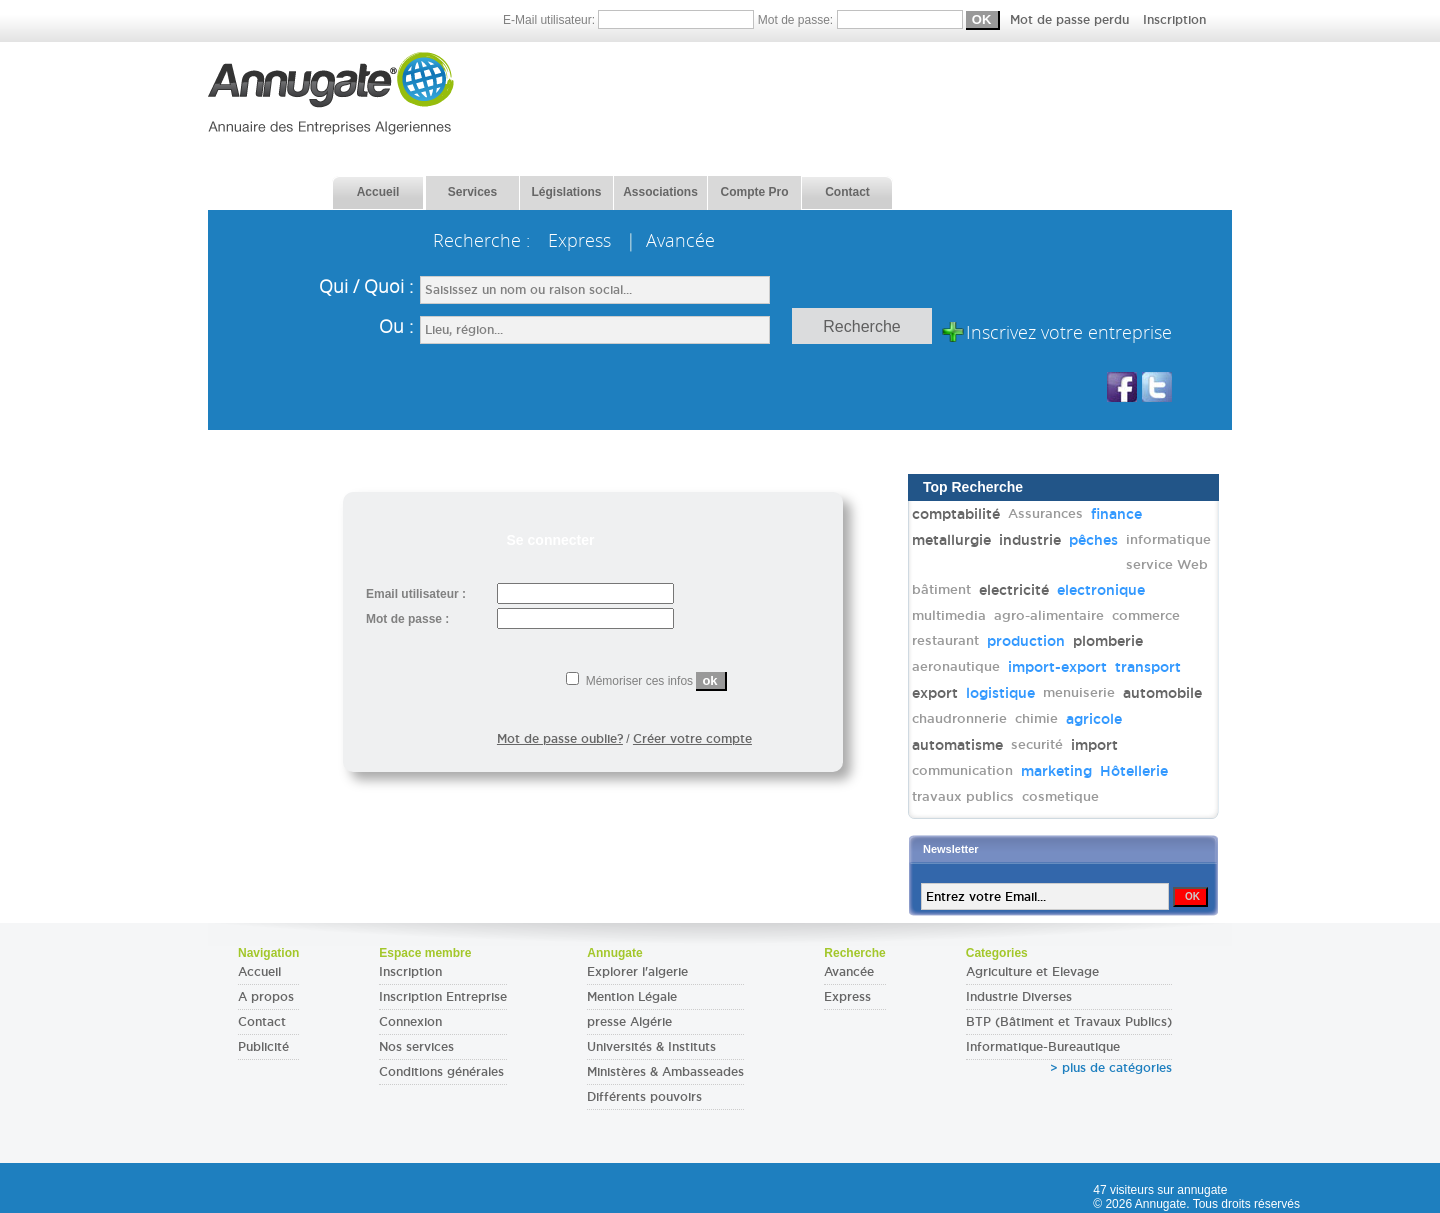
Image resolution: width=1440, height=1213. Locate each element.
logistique (1000, 693)
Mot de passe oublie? (560, 739)
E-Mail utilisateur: (630, 20)
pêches (1093, 540)
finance (1116, 514)
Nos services (416, 1047)
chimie (1036, 718)
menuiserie (1079, 692)
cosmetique (1060, 796)
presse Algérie (629, 1022)
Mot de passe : (407, 619)
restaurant (945, 640)
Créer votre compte (692, 739)
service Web (1167, 564)
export (935, 693)
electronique (1101, 590)
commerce (1146, 615)
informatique (1168, 539)
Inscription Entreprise (443, 997)
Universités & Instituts (651, 1047)
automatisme (957, 745)
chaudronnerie (959, 718)
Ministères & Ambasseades (665, 1072)
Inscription (1174, 20)
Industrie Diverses (1019, 997)
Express (847, 997)
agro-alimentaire (1049, 615)
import (1094, 745)
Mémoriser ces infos (646, 681)
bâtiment (941, 589)
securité (1037, 744)
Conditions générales (441, 1072)
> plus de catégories (1111, 1068)
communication (962, 770)
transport (1148, 667)
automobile (1162, 693)
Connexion (410, 1022)
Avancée (849, 972)
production (1026, 641)
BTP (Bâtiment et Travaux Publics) (1069, 1022)
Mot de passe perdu (1071, 20)
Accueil (259, 972)
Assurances (1045, 513)
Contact (262, 1022)
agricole (1094, 719)
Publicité (263, 1047)
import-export (1057, 667)
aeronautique (956, 666)
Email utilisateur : (416, 594)
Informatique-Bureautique (1043, 1047)
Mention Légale (632, 997)
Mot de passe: (982, 20)
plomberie (1108, 641)
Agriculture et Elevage (1032, 972)
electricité (1014, 590)
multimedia (949, 615)
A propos (266, 997)
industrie (1030, 540)
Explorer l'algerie (637, 972)
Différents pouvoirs (644, 1097)
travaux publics (963, 796)
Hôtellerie (1134, 771)
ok (709, 680)
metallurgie (951, 540)
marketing (1056, 771)
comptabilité (956, 514)
